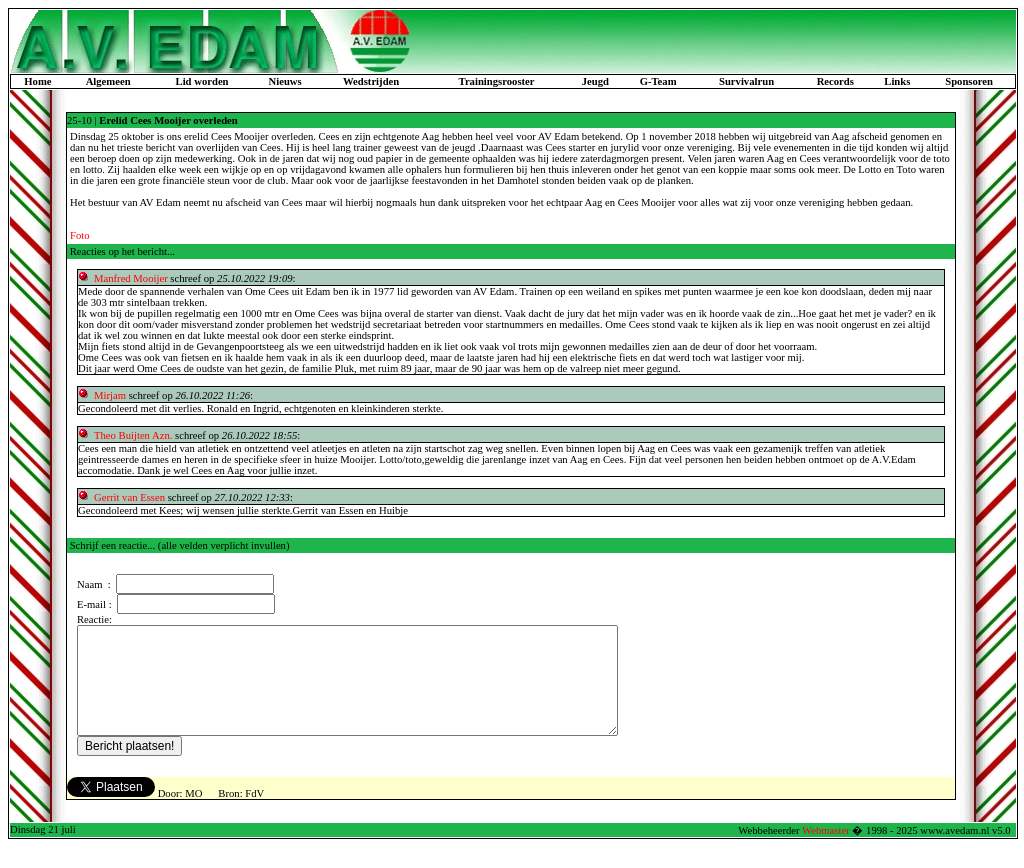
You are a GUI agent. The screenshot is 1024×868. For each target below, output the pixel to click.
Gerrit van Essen (131, 497)
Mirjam (110, 395)
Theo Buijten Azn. (133, 435)
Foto (80, 235)
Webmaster (826, 851)
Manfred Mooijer (131, 278)
